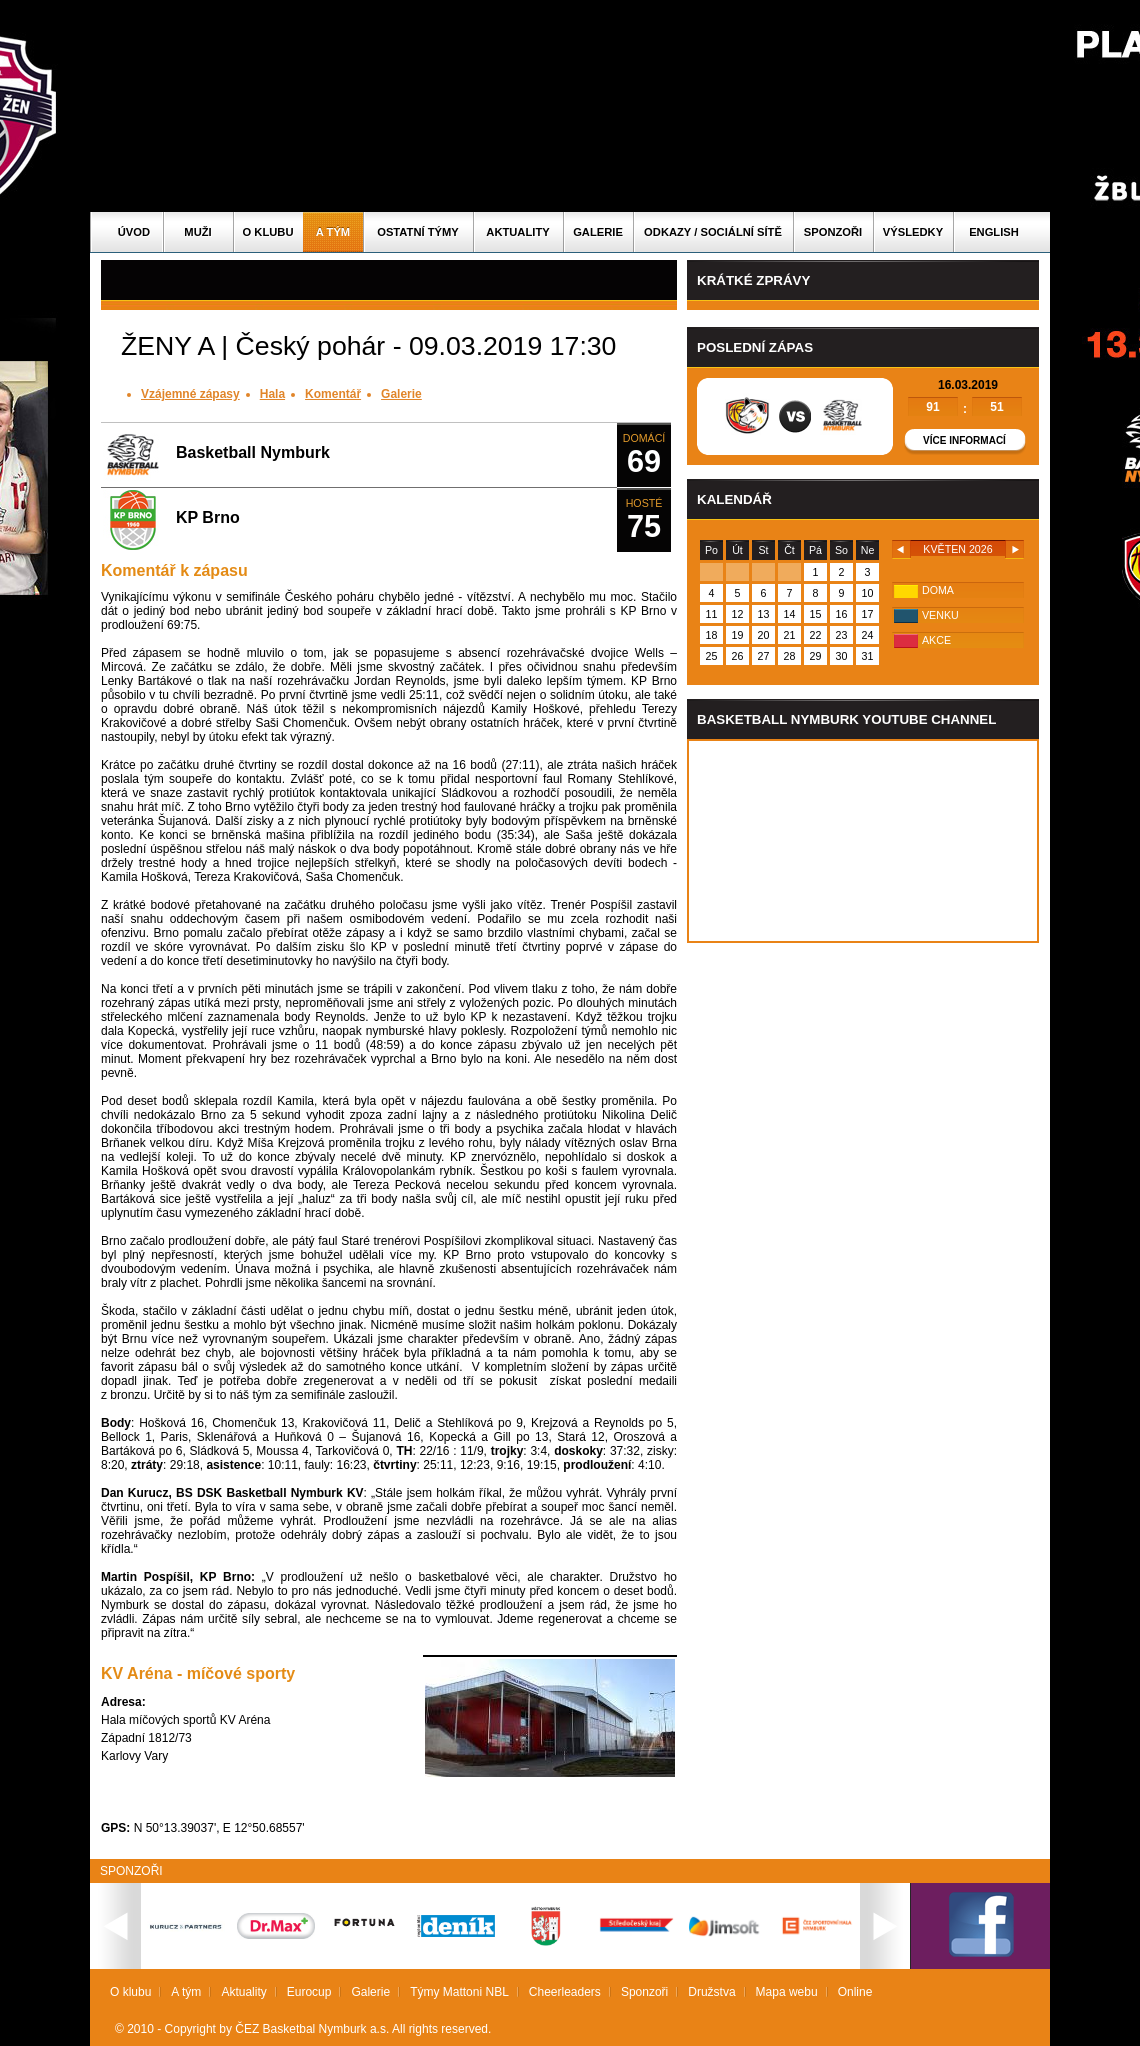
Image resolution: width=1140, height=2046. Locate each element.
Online (855, 1992)
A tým (333, 232)
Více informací (964, 440)
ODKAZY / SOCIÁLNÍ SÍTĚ (713, 232)
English (994, 232)
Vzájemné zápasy (190, 394)
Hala (272, 394)
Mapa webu (787, 1992)
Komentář (333, 394)
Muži (197, 232)
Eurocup (309, 1992)
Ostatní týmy (418, 232)
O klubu (268, 232)
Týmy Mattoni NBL (459, 1992)
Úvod (134, 232)
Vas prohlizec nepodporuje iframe (863, 841)
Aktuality (517, 232)
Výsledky (913, 232)
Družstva (711, 1992)
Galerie (598, 232)
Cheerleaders (565, 1992)
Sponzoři (833, 232)
